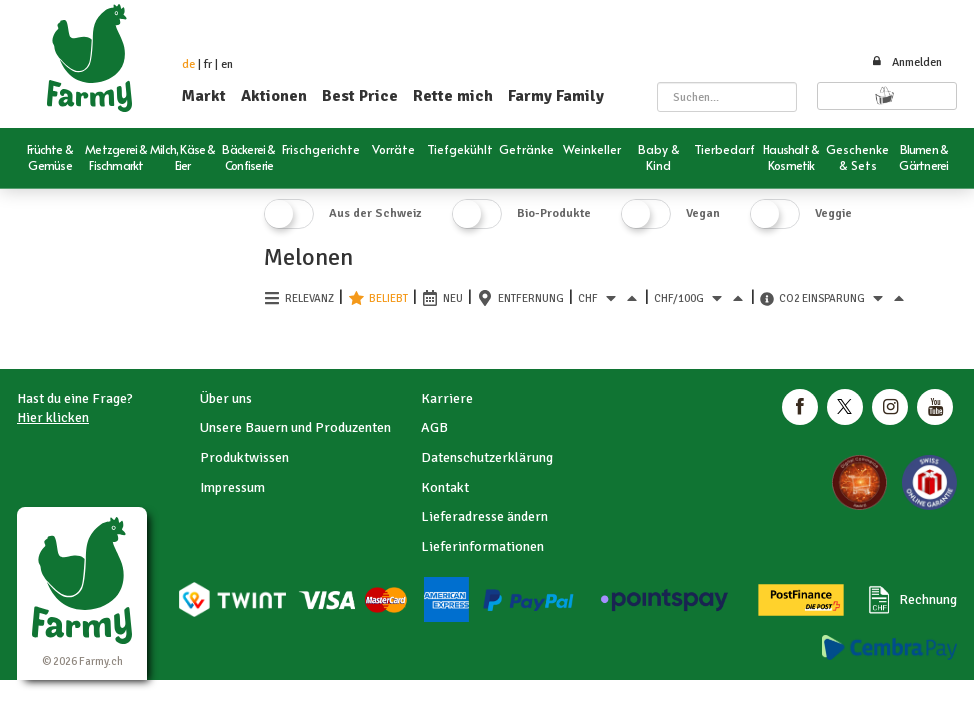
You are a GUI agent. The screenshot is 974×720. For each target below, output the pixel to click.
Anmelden (906, 62)
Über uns (226, 398)
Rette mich (453, 96)
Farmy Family (556, 96)
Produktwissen (244, 457)
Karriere (447, 398)
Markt (204, 96)
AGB (434, 427)
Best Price (360, 96)
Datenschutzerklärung (487, 457)
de (188, 64)
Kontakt (445, 487)
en (227, 64)
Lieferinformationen (482, 546)
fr (208, 64)
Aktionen (274, 96)
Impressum (232, 487)
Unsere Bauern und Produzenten (295, 427)
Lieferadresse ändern (484, 516)
